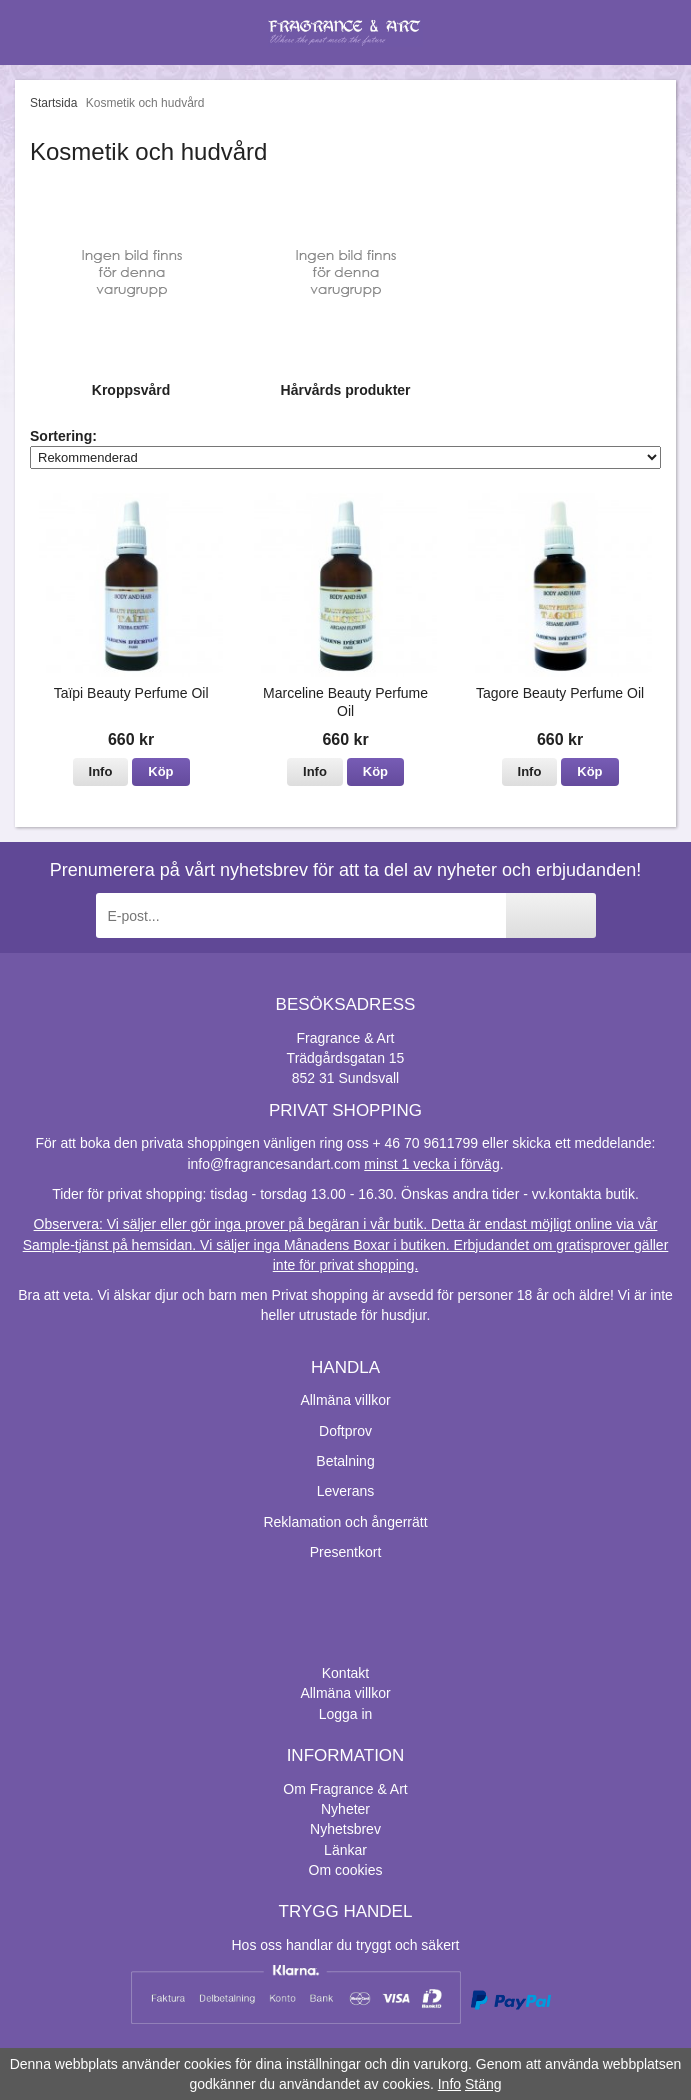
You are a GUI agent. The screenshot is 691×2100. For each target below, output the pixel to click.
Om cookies (346, 1870)
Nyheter (345, 1809)
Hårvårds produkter (346, 390)
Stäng (483, 2084)
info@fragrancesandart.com (273, 1164)
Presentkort (346, 1552)
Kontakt (345, 1673)
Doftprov (345, 1431)
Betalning (345, 1461)
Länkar (345, 1850)
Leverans (346, 1491)
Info (101, 771)
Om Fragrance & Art (345, 1789)
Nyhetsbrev (345, 1829)
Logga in (346, 1714)
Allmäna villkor (345, 1400)
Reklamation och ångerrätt (345, 1522)
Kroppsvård (131, 390)
